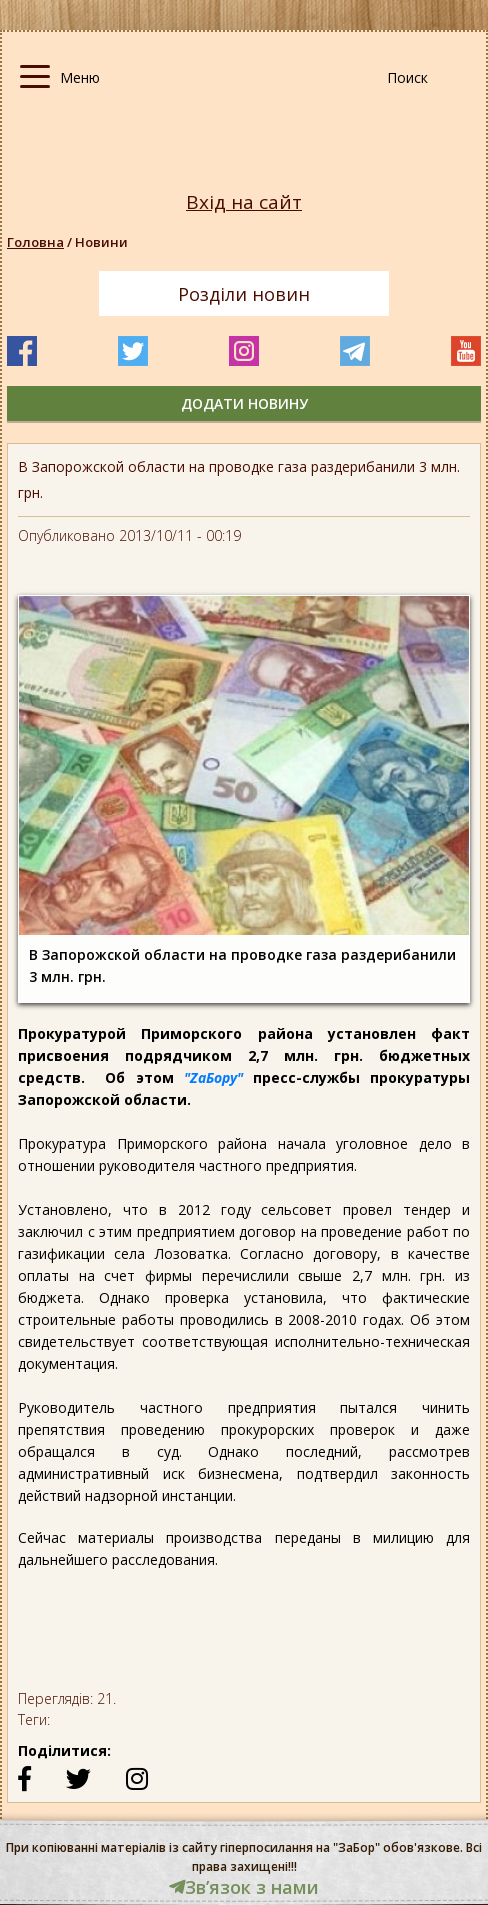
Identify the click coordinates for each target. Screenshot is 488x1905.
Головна (35, 242)
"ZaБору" (213, 1077)
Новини (101, 242)
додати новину (244, 403)
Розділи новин (244, 294)
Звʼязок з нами (244, 1887)
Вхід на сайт (244, 202)
